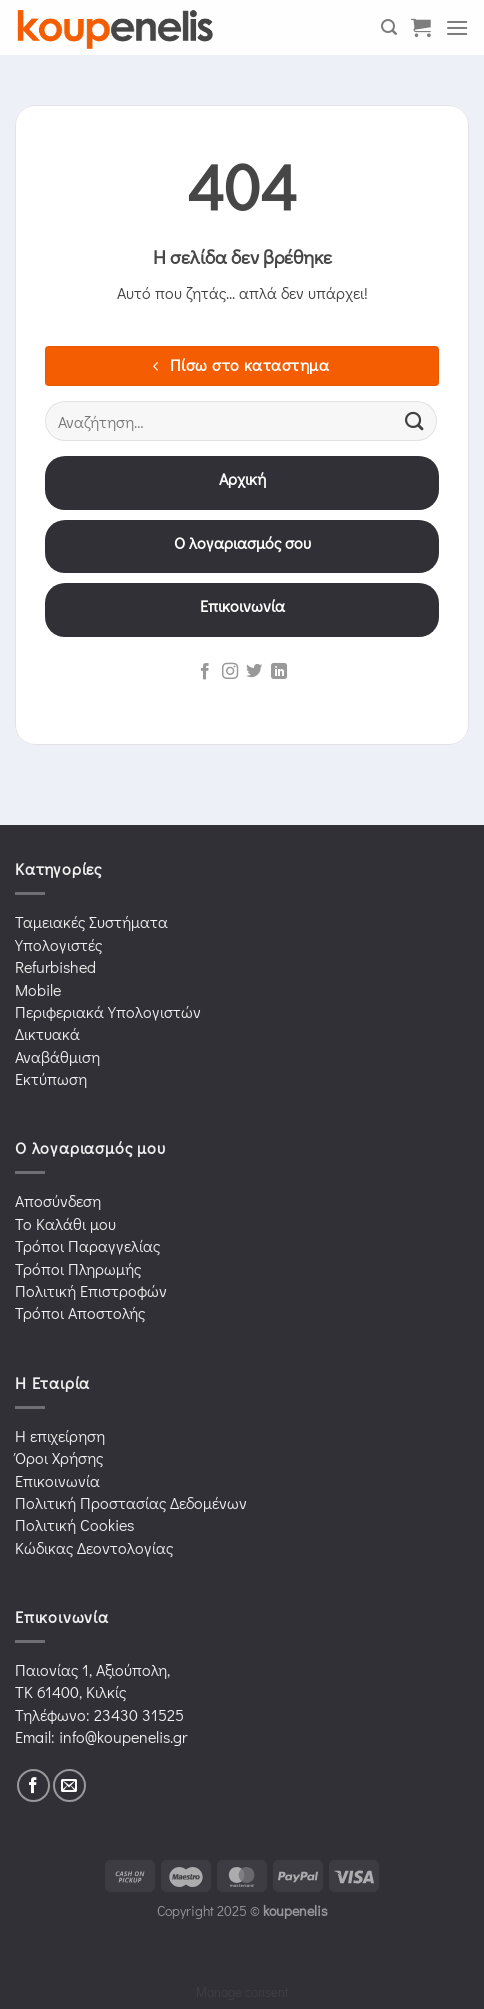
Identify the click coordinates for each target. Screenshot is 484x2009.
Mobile (38, 989)
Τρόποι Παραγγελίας (87, 1245)
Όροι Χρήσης (59, 1457)
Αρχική (242, 478)
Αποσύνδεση (58, 1200)
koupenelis (295, 1910)
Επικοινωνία (242, 605)
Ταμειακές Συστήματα (91, 921)
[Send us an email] (69, 1785)
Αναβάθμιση (57, 1056)
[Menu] (457, 27)
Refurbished (55, 966)
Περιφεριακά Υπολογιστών (108, 1011)
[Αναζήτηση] (389, 27)
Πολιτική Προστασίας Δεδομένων (131, 1502)
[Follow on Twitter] (254, 671)
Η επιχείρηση (60, 1435)
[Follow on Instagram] (230, 671)
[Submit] (415, 421)
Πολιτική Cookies (74, 1524)
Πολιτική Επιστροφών (91, 1290)
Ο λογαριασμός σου (242, 542)
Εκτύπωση (51, 1078)
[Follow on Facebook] (205, 671)
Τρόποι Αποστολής (80, 1312)
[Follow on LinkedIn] (279, 671)
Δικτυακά (47, 1033)
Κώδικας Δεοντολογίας (94, 1547)
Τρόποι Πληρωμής (78, 1268)
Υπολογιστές (58, 944)
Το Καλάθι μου (65, 1223)
